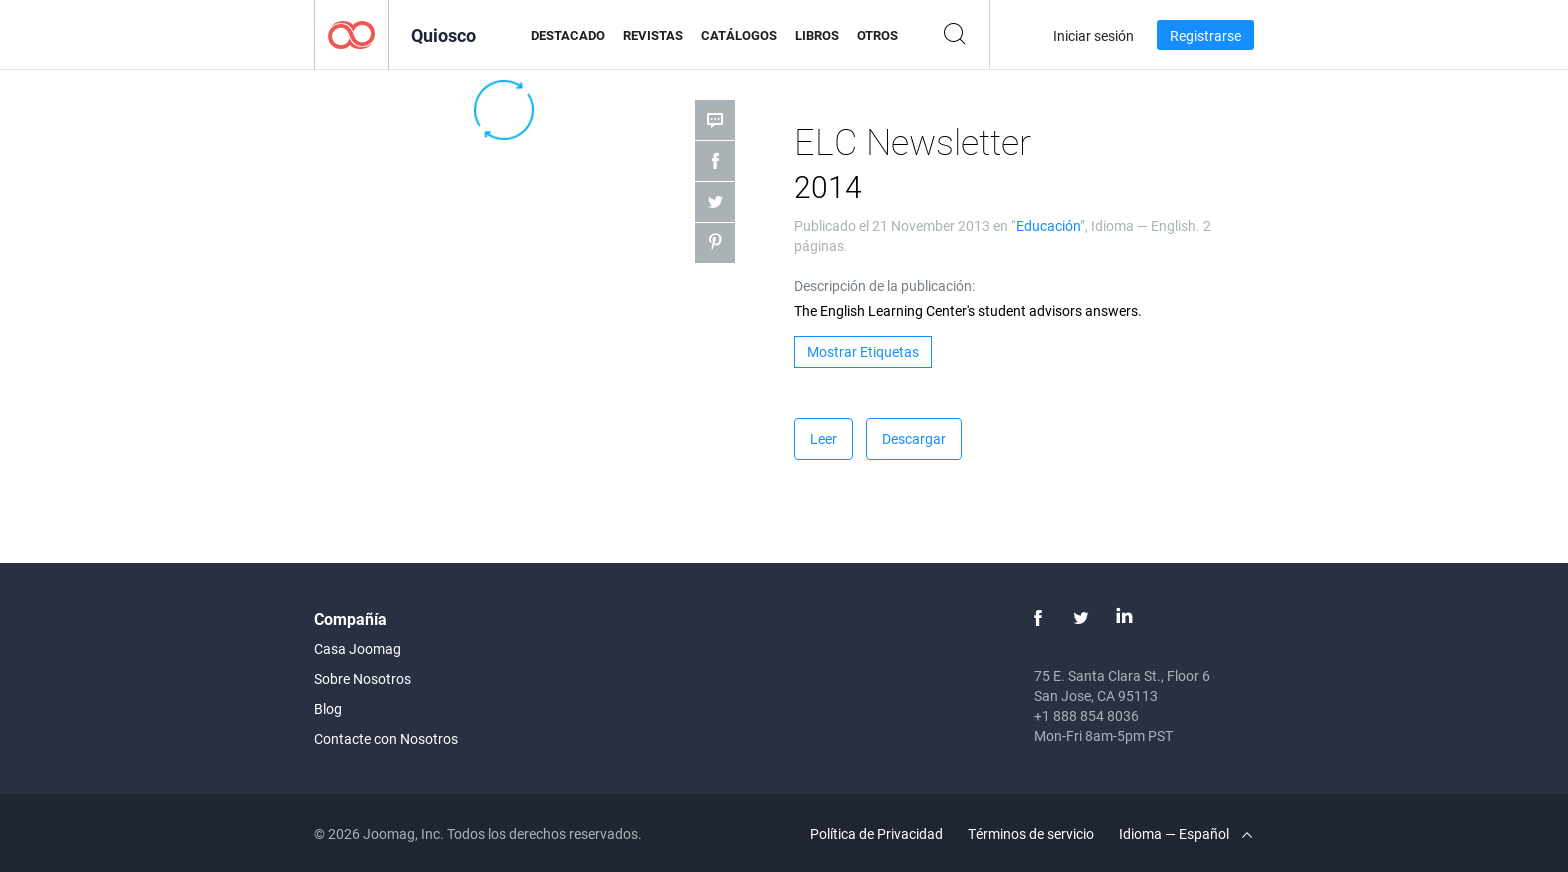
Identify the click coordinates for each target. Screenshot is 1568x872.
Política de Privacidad (876, 833)
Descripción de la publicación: (884, 285)
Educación (1048, 225)
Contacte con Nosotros (386, 738)
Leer (823, 438)
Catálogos (739, 35)
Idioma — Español (1185, 833)
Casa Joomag (357, 648)
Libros (817, 35)
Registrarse (1205, 35)
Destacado (568, 35)
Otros (877, 35)
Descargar (914, 438)
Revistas (653, 35)
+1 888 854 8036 (1086, 715)
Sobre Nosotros (362, 678)
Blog (328, 708)
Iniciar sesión (1093, 35)
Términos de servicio (1031, 833)
